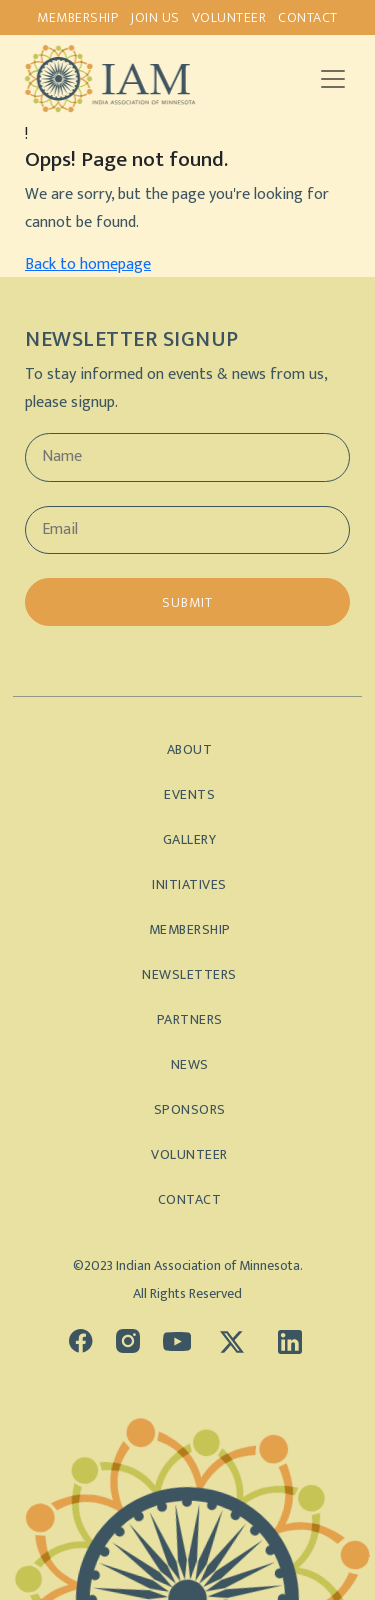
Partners (190, 1019)
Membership (77, 17)
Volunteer (229, 17)
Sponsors (190, 1109)
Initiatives (189, 884)
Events (189, 794)
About (190, 749)
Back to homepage (88, 264)
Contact (308, 17)
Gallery (190, 839)
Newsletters (189, 974)
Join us (155, 17)
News (190, 1064)
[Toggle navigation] (333, 79)
